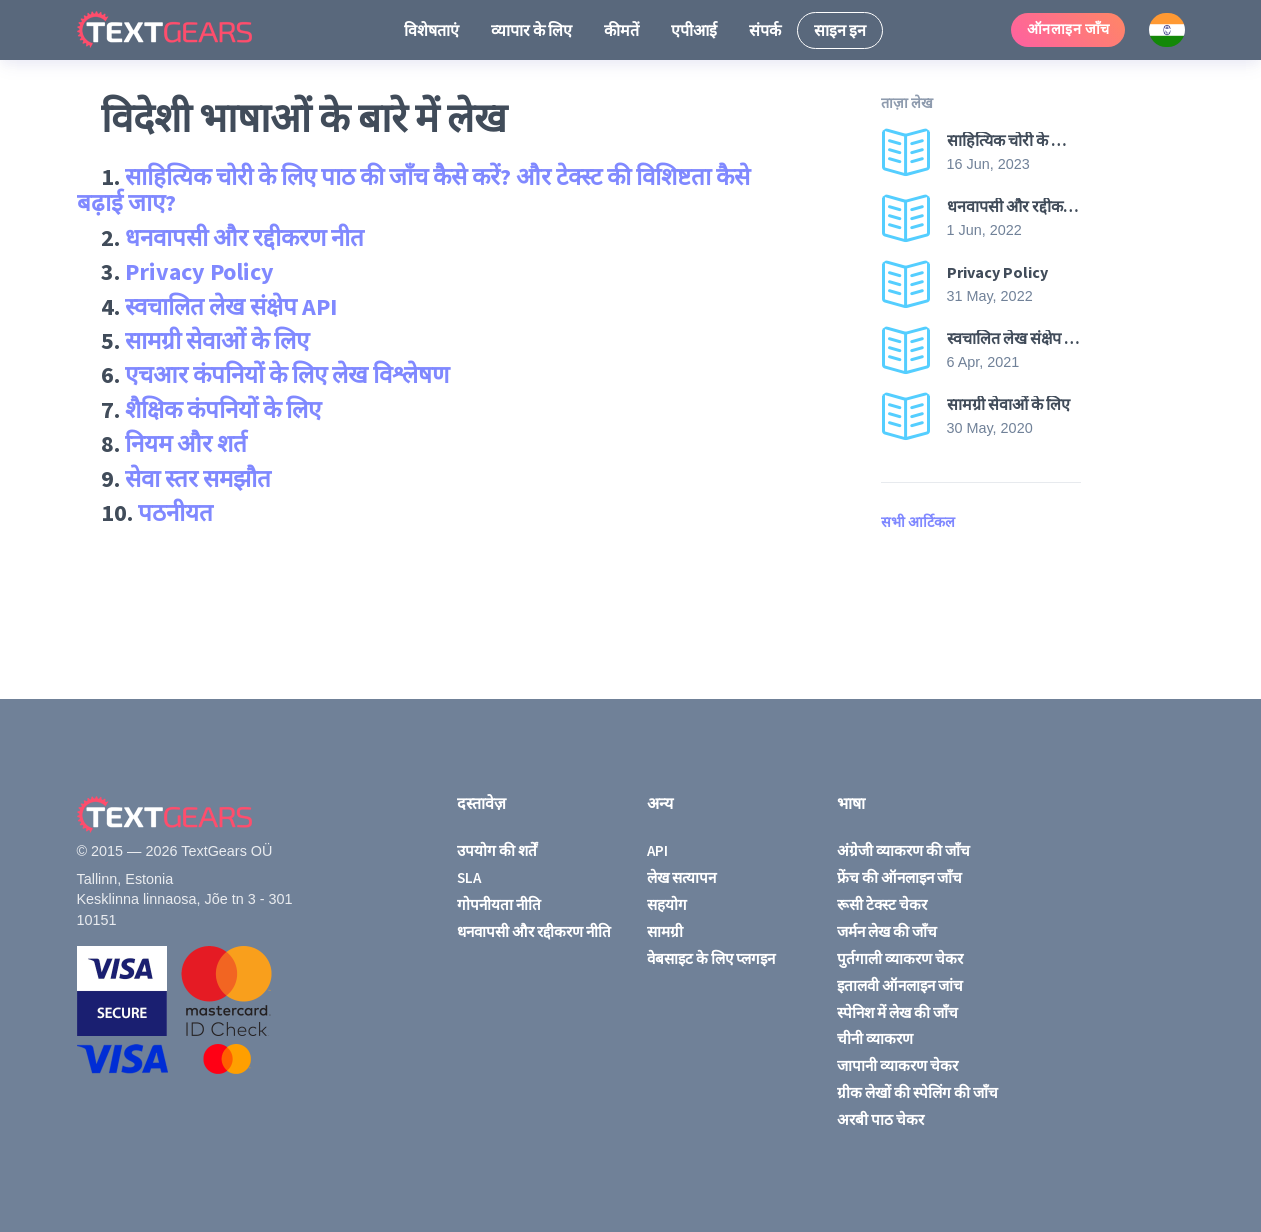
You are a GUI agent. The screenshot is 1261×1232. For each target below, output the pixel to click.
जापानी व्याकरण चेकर (897, 1065)
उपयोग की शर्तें (497, 850)
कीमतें (621, 30)
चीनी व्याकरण (875, 1038)
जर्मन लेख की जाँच (887, 931)
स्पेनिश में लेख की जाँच (897, 1012)
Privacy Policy (199, 271)
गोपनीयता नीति (499, 904)
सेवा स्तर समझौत (198, 478)
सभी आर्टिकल (918, 522)
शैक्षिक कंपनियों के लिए (223, 409)
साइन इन (840, 30)
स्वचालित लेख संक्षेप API (231, 306)
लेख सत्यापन (681, 877)
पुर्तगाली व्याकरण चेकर (900, 958)
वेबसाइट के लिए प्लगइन (711, 958)
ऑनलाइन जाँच (1068, 29)
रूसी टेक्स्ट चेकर (882, 904)
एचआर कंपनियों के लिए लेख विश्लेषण (287, 374)
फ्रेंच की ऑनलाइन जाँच (899, 877)
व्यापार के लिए (531, 30)
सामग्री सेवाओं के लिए (217, 340)
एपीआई (694, 30)
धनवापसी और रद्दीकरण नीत (244, 237)
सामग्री (665, 931)
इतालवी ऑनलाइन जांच (900, 985)
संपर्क (765, 30)
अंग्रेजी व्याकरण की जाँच (903, 850)
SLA (469, 877)
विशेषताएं (431, 30)
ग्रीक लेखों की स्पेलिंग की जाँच (917, 1092)
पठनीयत (175, 512)
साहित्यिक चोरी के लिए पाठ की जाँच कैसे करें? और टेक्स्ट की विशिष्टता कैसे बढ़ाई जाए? (413, 189)
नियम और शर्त (186, 443)
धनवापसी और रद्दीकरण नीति (534, 931)
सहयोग (667, 904)
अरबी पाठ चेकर (880, 1119)
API (657, 850)
